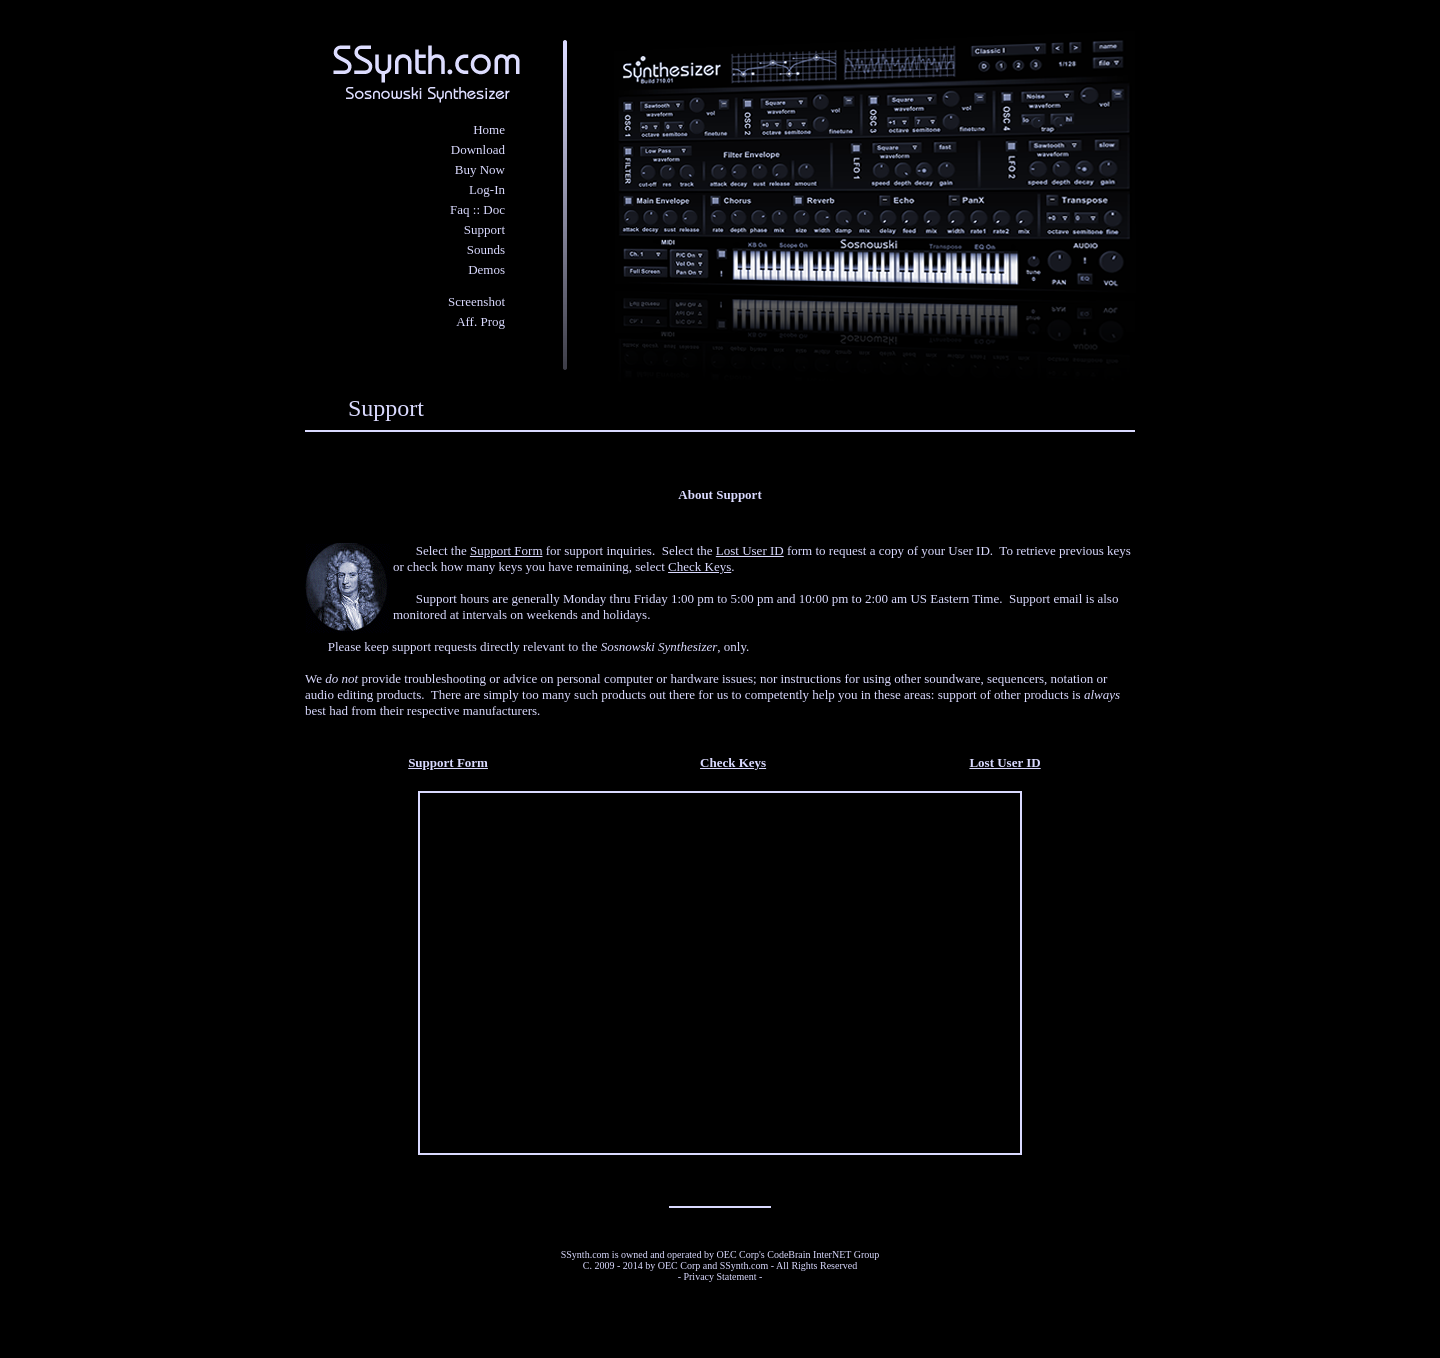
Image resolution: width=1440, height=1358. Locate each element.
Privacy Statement (719, 1276)
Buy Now (480, 169)
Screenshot (476, 301)
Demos (486, 269)
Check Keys (699, 566)
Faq (460, 209)
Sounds (486, 249)
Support (484, 229)
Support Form (506, 550)
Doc (494, 209)
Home (489, 129)
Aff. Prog (480, 321)
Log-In (487, 189)
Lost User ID (750, 550)
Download (478, 149)
